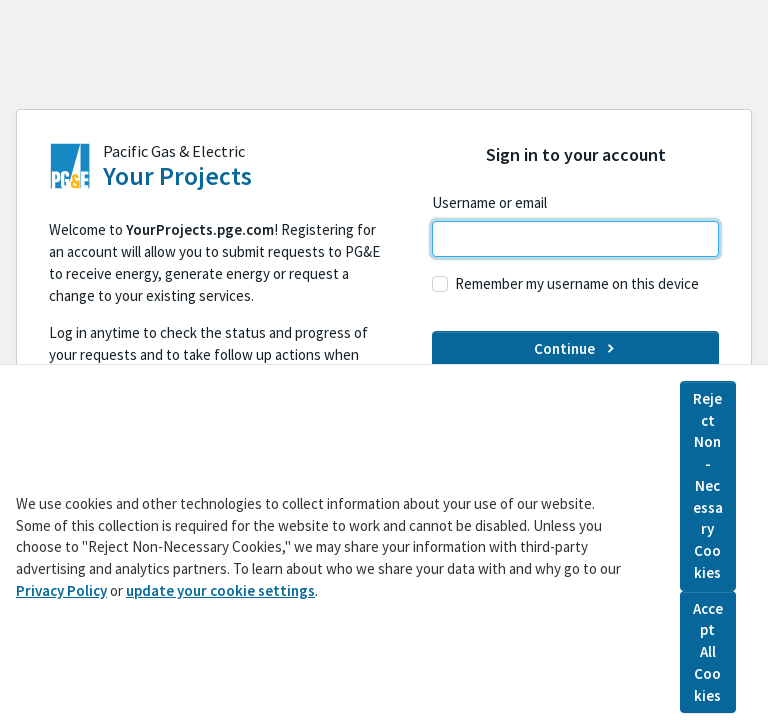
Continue (576, 348)
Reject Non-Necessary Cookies (708, 491)
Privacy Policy (61, 596)
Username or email (489, 202)
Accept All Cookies (708, 658)
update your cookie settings (220, 596)
